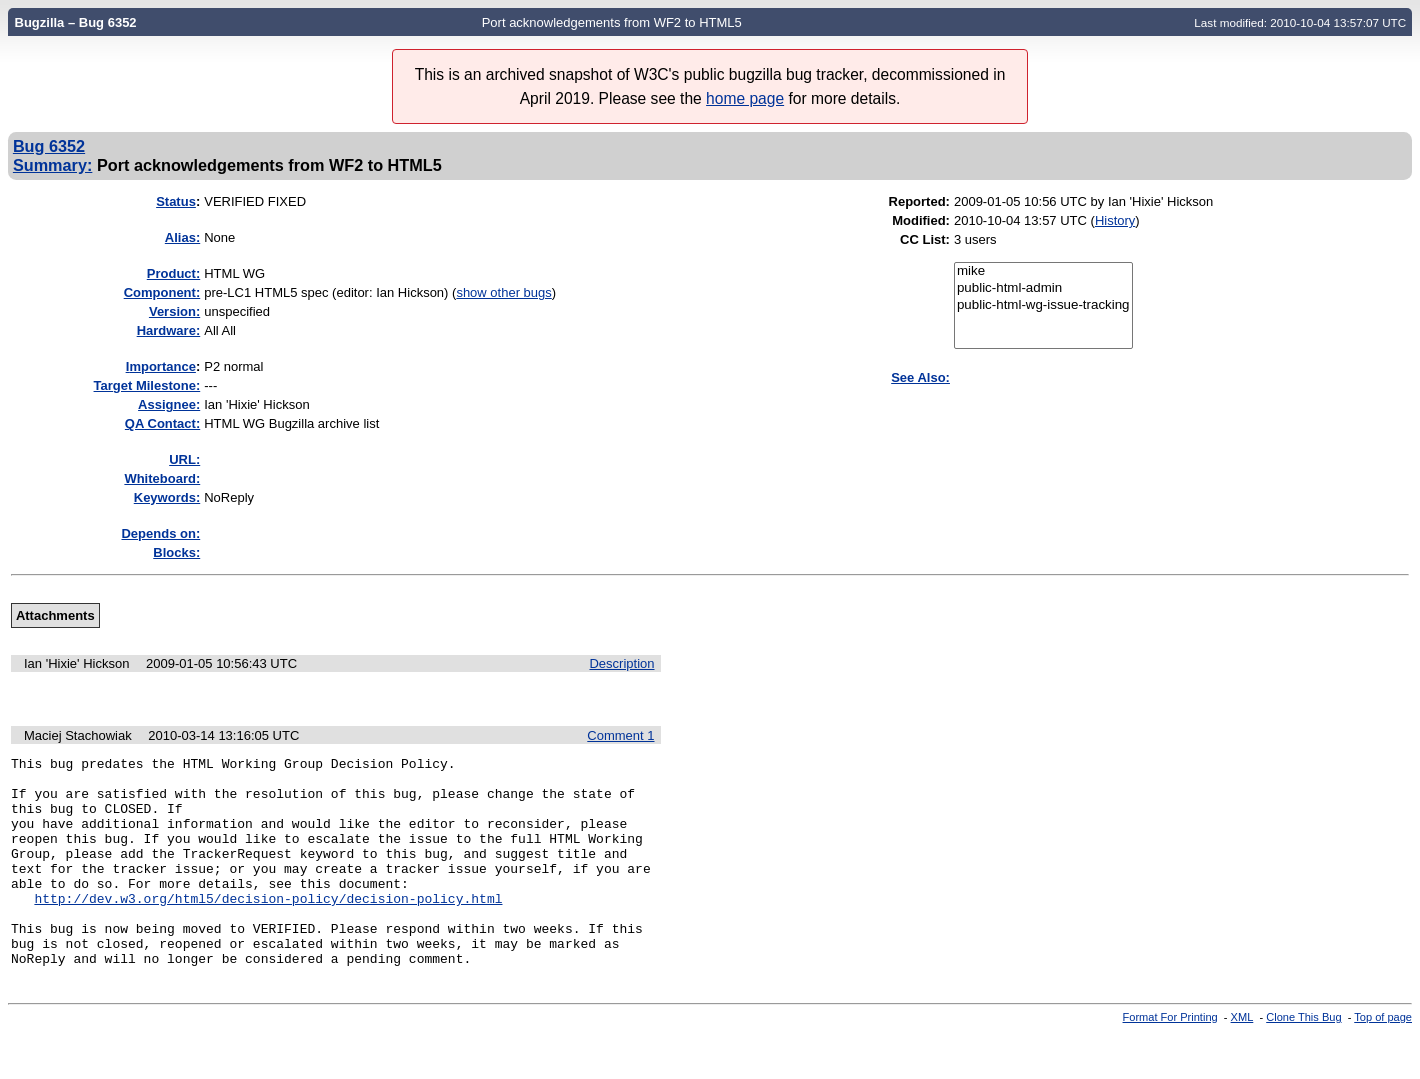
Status (176, 201)
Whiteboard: (162, 478)
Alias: (182, 237)
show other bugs (503, 292)
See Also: (920, 377)
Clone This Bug (1303, 1062)
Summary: (52, 165)
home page (745, 98)
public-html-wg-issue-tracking (1043, 305)
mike (1043, 271)
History (1115, 220)
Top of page (1383, 1062)
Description (621, 663)
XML (1242, 1062)
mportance (161, 366)
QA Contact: (162, 423)
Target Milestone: (147, 385)
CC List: (925, 239)
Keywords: (167, 497)
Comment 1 (620, 738)
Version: (174, 311)
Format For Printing (1170, 1062)
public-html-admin (1043, 288)
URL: (184, 459)
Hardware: (169, 330)
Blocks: (176, 552)
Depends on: (160, 533)
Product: (173, 273)
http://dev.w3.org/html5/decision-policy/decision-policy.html (268, 931)
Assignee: (169, 404)
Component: (162, 292)
